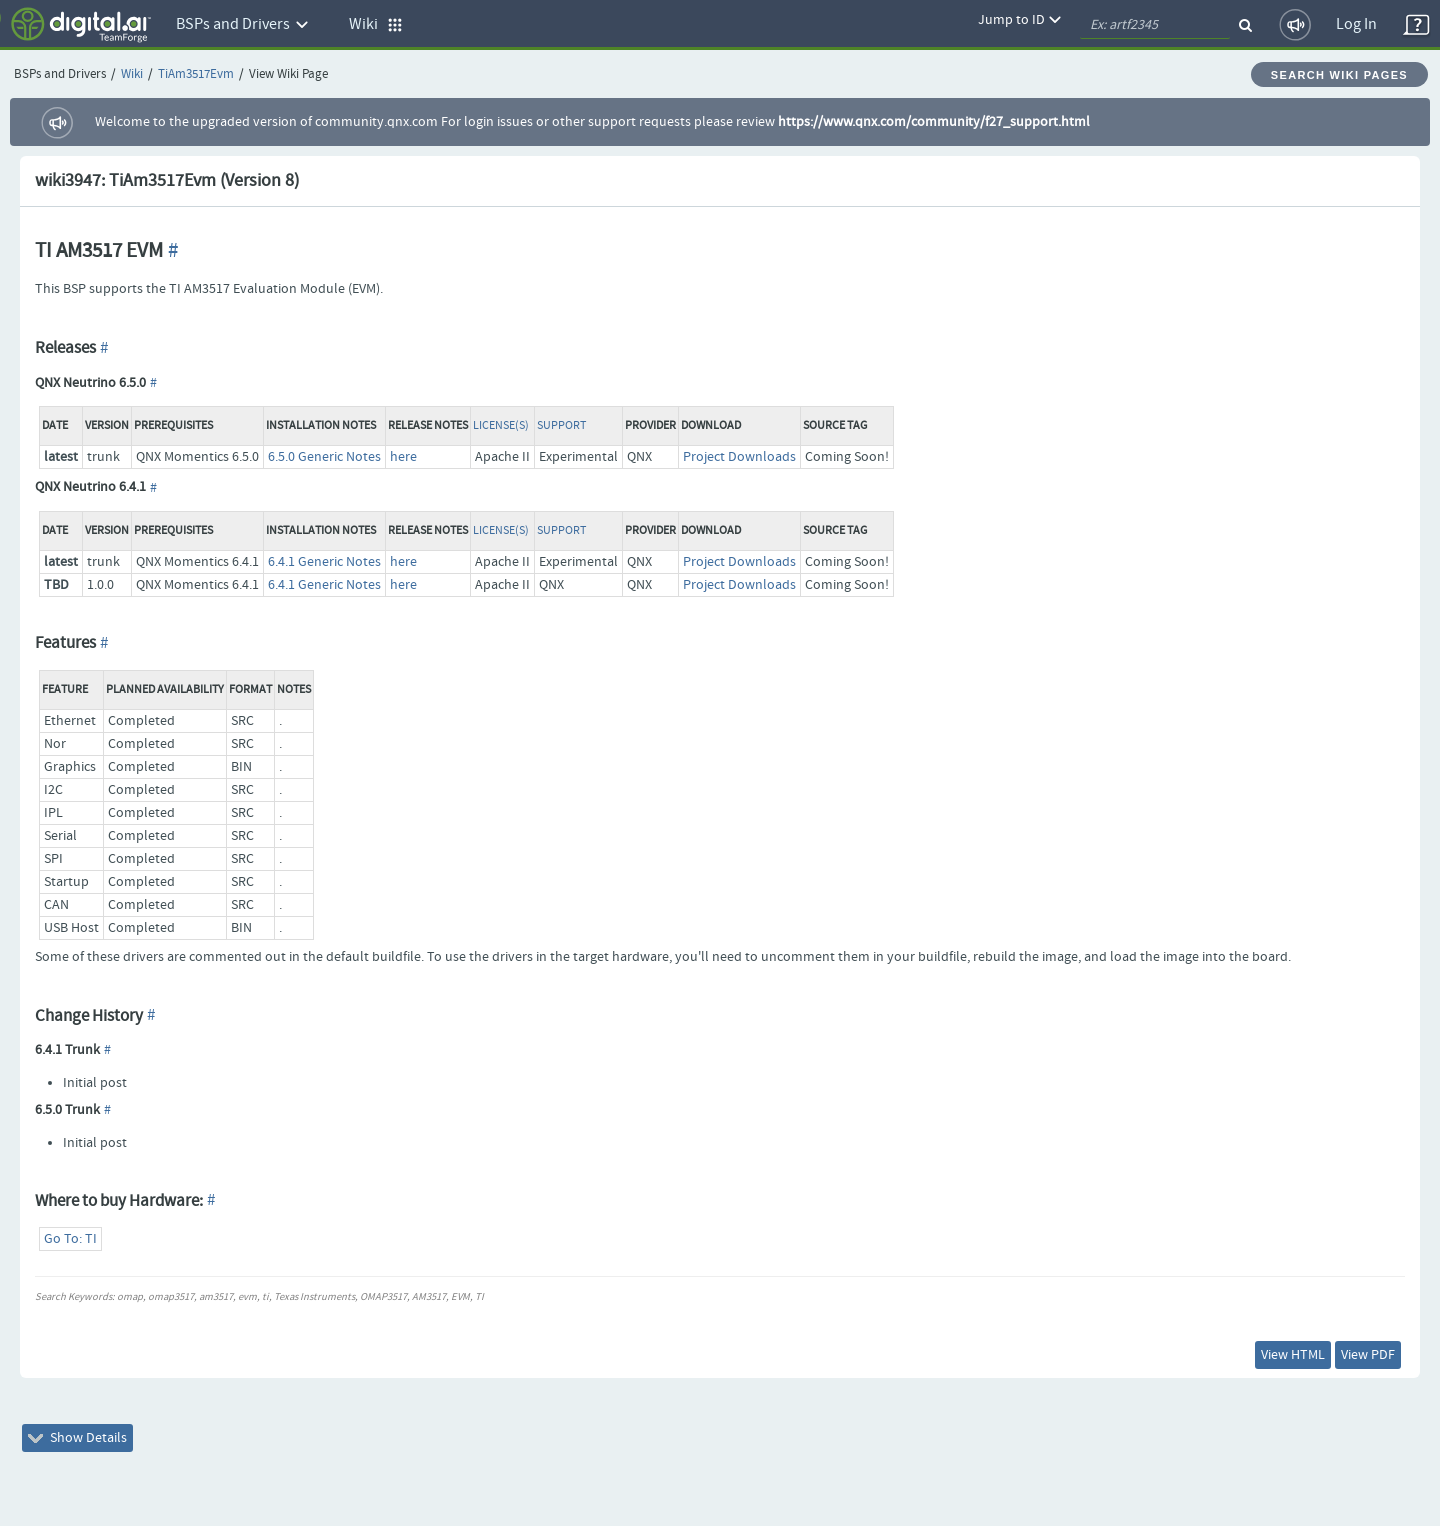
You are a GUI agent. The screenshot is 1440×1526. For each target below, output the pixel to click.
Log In (1356, 24)
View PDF (1368, 1355)
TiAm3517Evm (196, 74)
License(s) (501, 426)
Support (561, 426)
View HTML (1293, 1355)
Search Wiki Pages (1339, 75)
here (403, 457)
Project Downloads (739, 457)
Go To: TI (70, 1239)
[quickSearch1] (1155, 25)
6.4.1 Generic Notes (324, 562)
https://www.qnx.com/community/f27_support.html (934, 122)
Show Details (77, 1438)
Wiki (132, 74)
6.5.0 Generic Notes (324, 457)
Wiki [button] (376, 24)
